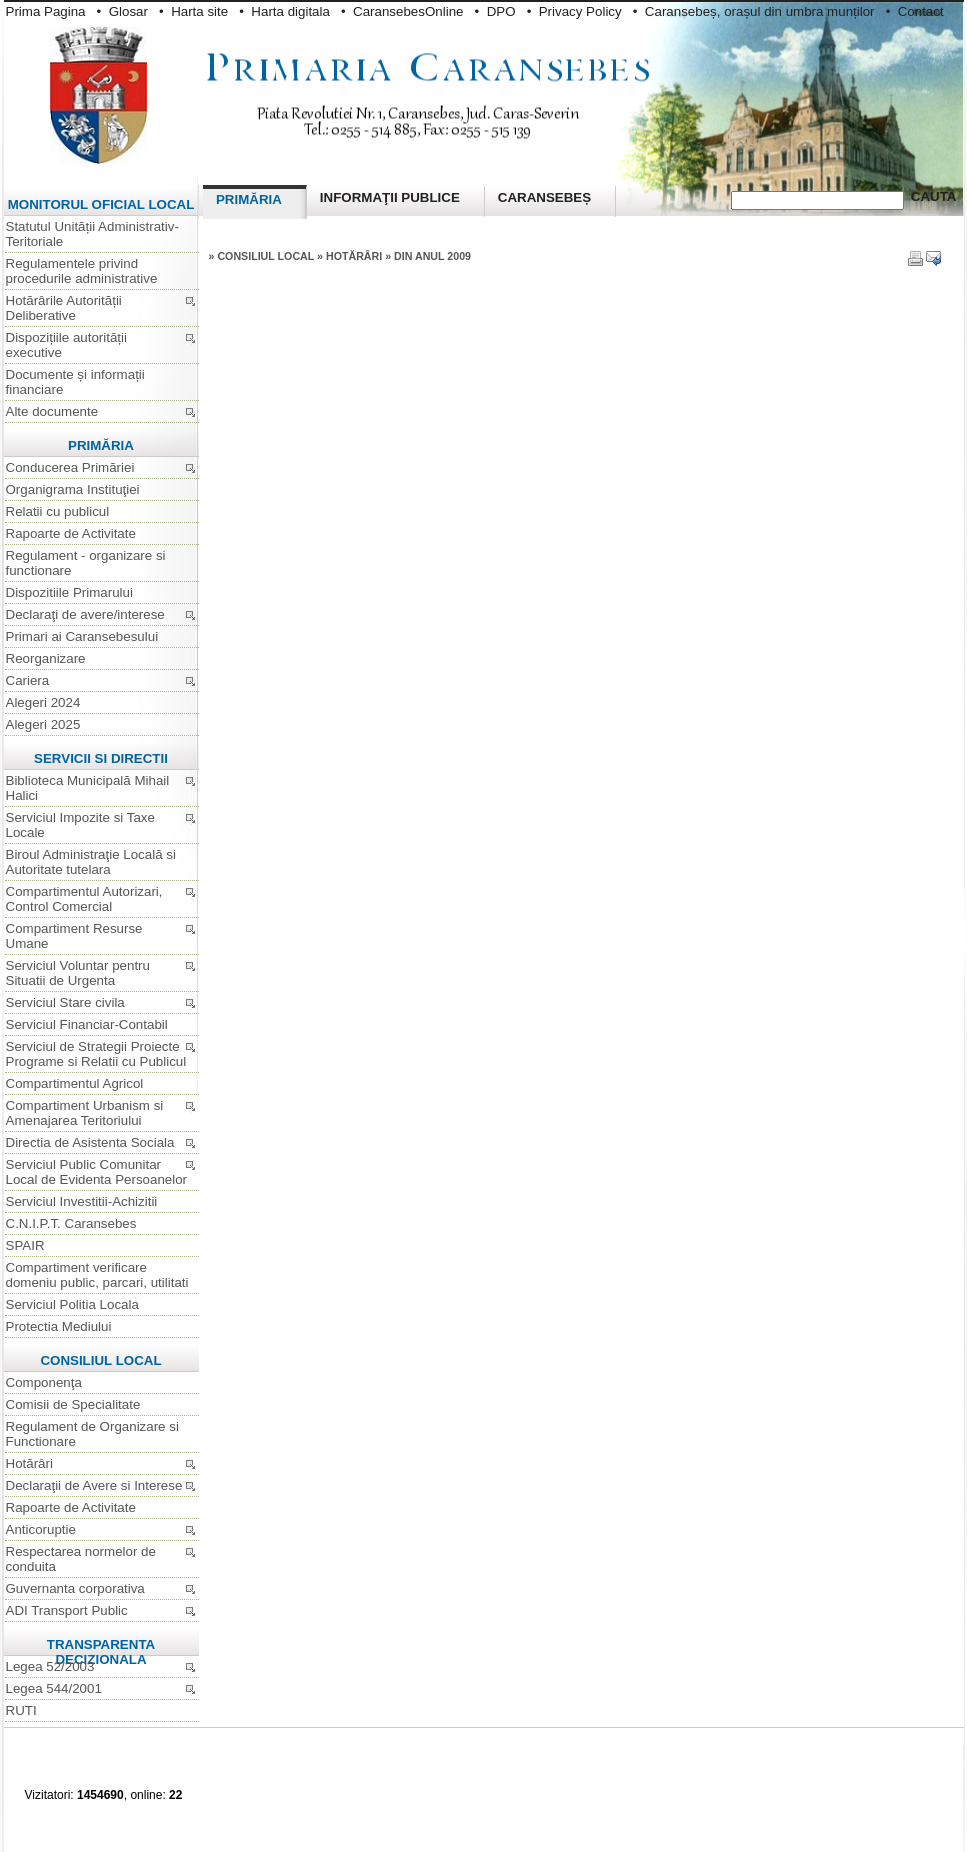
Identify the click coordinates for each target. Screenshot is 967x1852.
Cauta (934, 196)
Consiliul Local (267, 256)
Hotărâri (355, 256)
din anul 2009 (432, 256)
